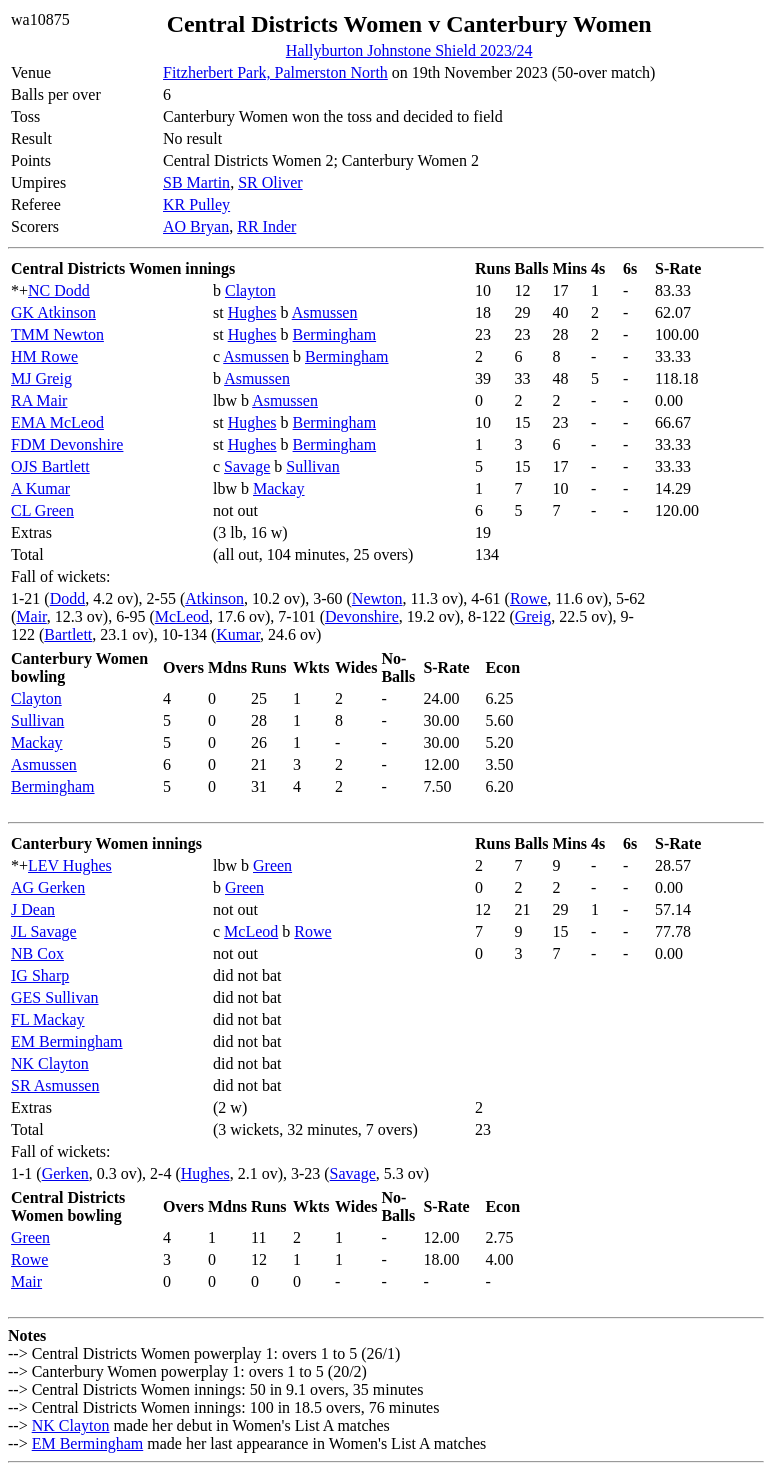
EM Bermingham (67, 1041)
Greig (533, 616)
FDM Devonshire (67, 444)
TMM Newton (57, 334)
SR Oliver (270, 182)
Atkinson (214, 598)
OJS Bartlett (50, 466)
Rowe (528, 598)
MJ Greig (41, 378)
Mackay (279, 488)
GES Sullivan (55, 997)
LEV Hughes (70, 865)
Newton (377, 598)
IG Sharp (40, 975)
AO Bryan (196, 226)
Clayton (250, 290)
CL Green (42, 510)
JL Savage (44, 931)
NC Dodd (59, 290)
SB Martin (196, 182)
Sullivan (312, 466)
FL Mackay (48, 1019)
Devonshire (362, 616)
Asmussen (325, 312)
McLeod (182, 616)
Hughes (252, 312)
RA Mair (39, 400)
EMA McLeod (57, 422)
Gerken (65, 1173)
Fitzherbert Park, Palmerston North (275, 72)
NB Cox (37, 953)
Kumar (238, 634)
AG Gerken (48, 887)
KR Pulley (196, 204)
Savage (247, 466)
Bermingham (335, 334)
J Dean (33, 909)
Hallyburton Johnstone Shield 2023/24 (409, 50)
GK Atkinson (53, 312)
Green (272, 865)
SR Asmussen (55, 1085)
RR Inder (266, 226)
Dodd (68, 598)
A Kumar (40, 488)
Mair (31, 616)
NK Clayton (50, 1063)
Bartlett (68, 634)
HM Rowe (44, 356)
